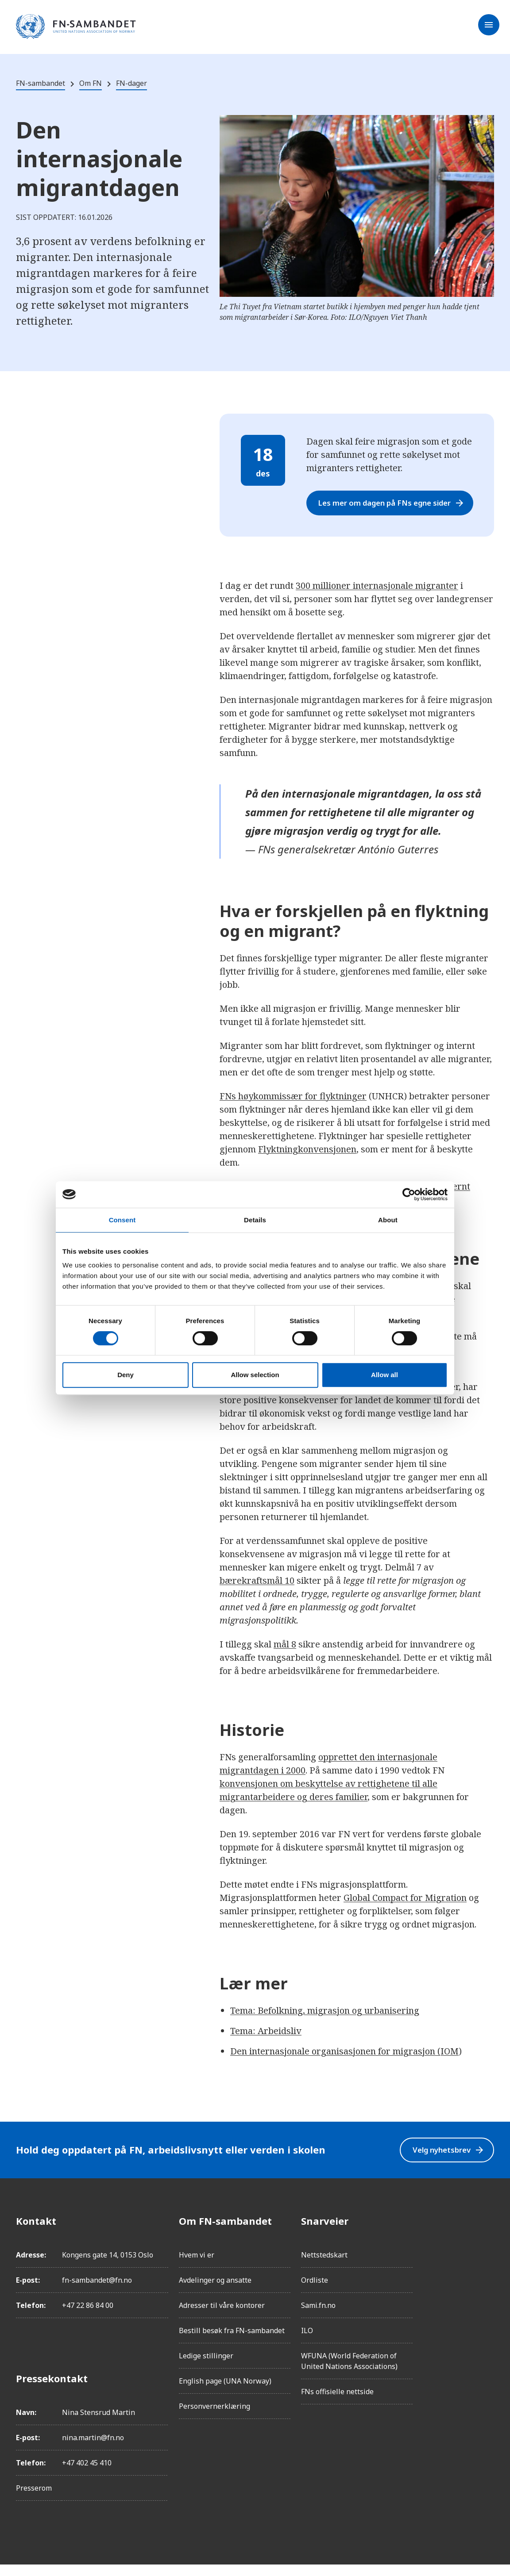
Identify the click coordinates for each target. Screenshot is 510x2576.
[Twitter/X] (487, 2307)
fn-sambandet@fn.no (97, 2291)
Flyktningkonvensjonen (307, 1161)
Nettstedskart (324, 2266)
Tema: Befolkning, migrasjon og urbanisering (324, 2022)
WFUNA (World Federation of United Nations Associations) (349, 2372)
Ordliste (314, 2291)
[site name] (76, 27)
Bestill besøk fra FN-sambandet (232, 2342)
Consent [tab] (122, 1220)
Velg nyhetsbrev (444, 2161)
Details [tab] (255, 1220)
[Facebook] (487, 2232)
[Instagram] (487, 2257)
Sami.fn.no (318, 2317)
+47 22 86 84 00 (87, 2317)
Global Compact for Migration (405, 1909)
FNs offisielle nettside (337, 2403)
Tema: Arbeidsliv (265, 2042)
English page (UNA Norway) (225, 2392)
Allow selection (255, 1374)
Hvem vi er (196, 2266)
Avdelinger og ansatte (215, 2291)
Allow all (384, 1374)
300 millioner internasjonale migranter (377, 597)
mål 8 (285, 1656)
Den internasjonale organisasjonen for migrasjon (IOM (344, 2063)
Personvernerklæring (214, 2417)
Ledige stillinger (206, 2367)
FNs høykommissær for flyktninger (293, 1107)
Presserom (34, 2499)
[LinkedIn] (487, 2282)
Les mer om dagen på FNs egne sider (394, 508)
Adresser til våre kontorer (222, 2317)
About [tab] (388, 1220)
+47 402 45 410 (87, 2474)
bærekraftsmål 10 (257, 1592)
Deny (125, 1374)
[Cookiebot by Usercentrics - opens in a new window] (409, 1194)
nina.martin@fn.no (93, 2449)
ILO (307, 2342)
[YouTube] (487, 2331)
